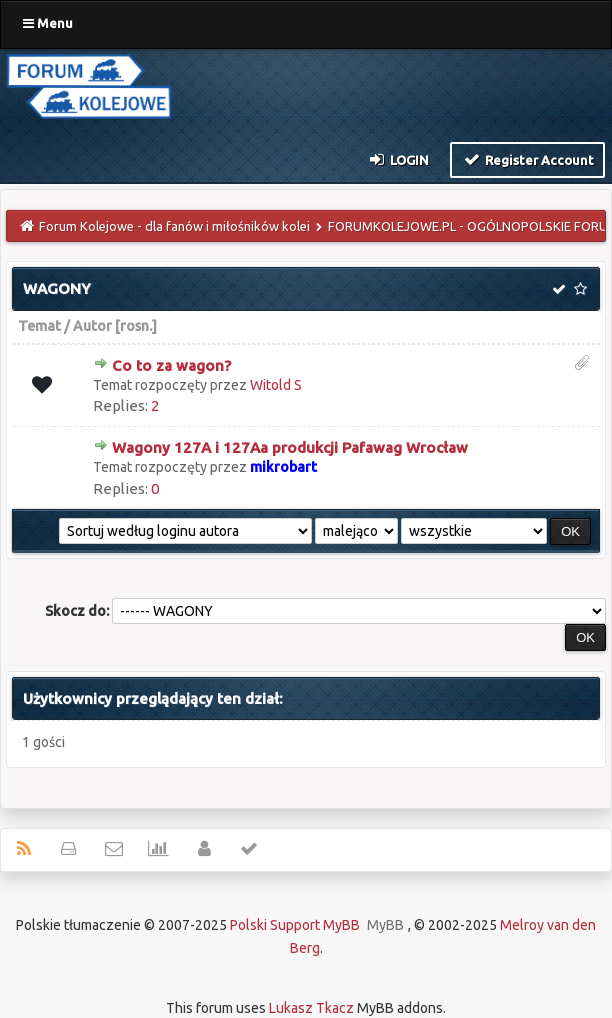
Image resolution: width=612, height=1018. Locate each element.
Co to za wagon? (171, 365)
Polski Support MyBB (295, 925)
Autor (92, 326)
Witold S (276, 385)
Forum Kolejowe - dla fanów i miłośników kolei (174, 226)
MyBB (385, 925)
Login (398, 159)
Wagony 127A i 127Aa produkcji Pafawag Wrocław (290, 447)
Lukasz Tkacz (311, 1008)
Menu (48, 23)
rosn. (136, 326)
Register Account (527, 159)
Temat (39, 326)
